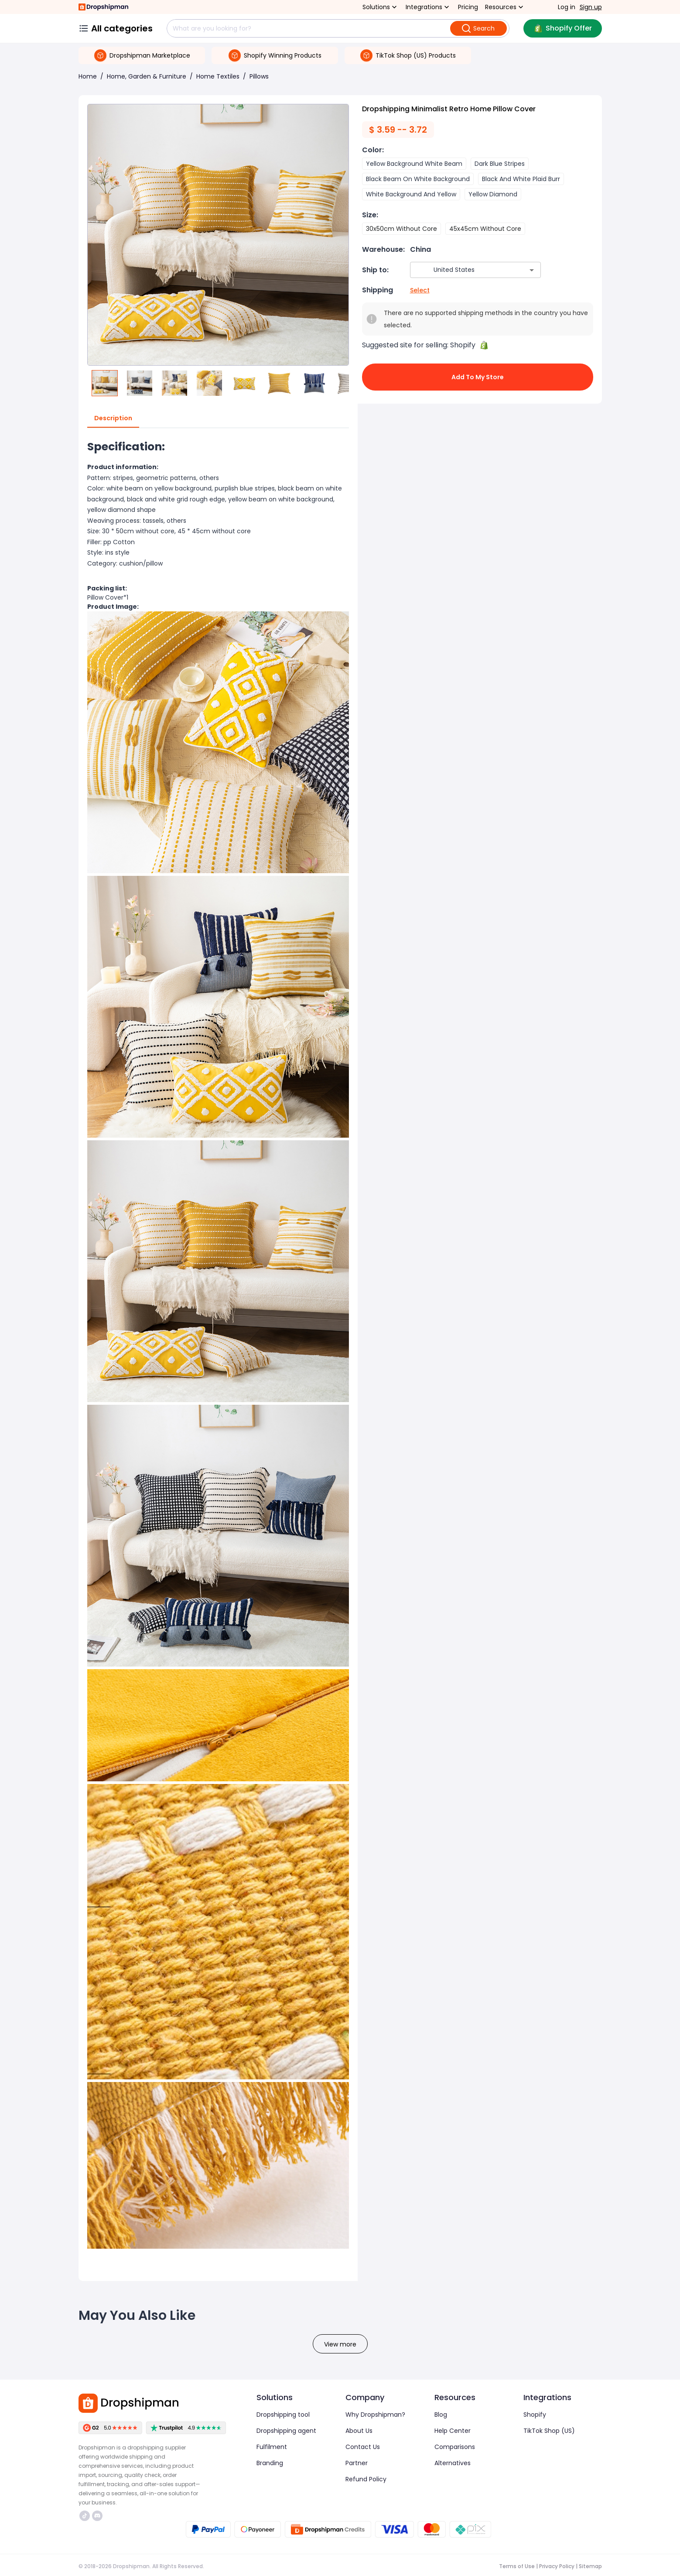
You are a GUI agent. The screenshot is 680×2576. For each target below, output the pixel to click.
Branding (269, 2463)
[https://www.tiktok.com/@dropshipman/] (84, 2516)
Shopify (534, 2414)
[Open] (532, 270)
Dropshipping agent (286, 2430)
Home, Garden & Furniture (146, 76)
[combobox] (463, 269)
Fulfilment (271, 2446)
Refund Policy (365, 2479)
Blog (440, 2414)
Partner (356, 2463)
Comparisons (454, 2446)
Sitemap (590, 2566)
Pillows (259, 76)
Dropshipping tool (283, 2414)
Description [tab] (113, 418)
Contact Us (362, 2446)
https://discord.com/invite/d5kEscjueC (97, 2516)
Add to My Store (477, 377)
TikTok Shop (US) (549, 2430)
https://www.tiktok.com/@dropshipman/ (84, 2516)
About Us (358, 2430)
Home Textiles (217, 76)
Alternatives (452, 2463)
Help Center (452, 2430)
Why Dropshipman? (375, 2414)
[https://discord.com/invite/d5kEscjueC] (97, 2516)
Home (88, 76)
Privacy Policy (556, 2566)
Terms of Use (517, 2566)
